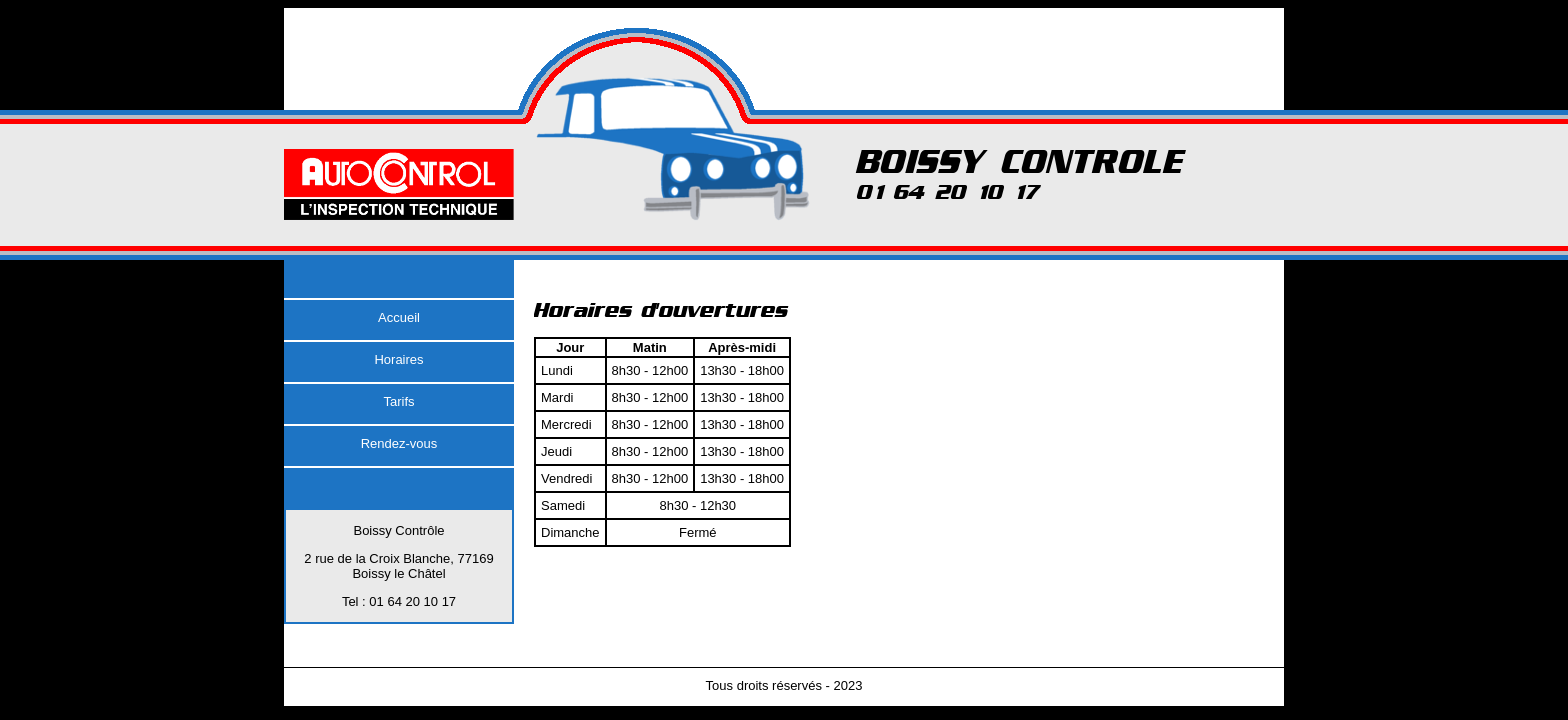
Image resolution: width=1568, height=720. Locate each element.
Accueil (399, 317)
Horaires (398, 359)
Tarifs (398, 401)
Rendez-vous (399, 443)
